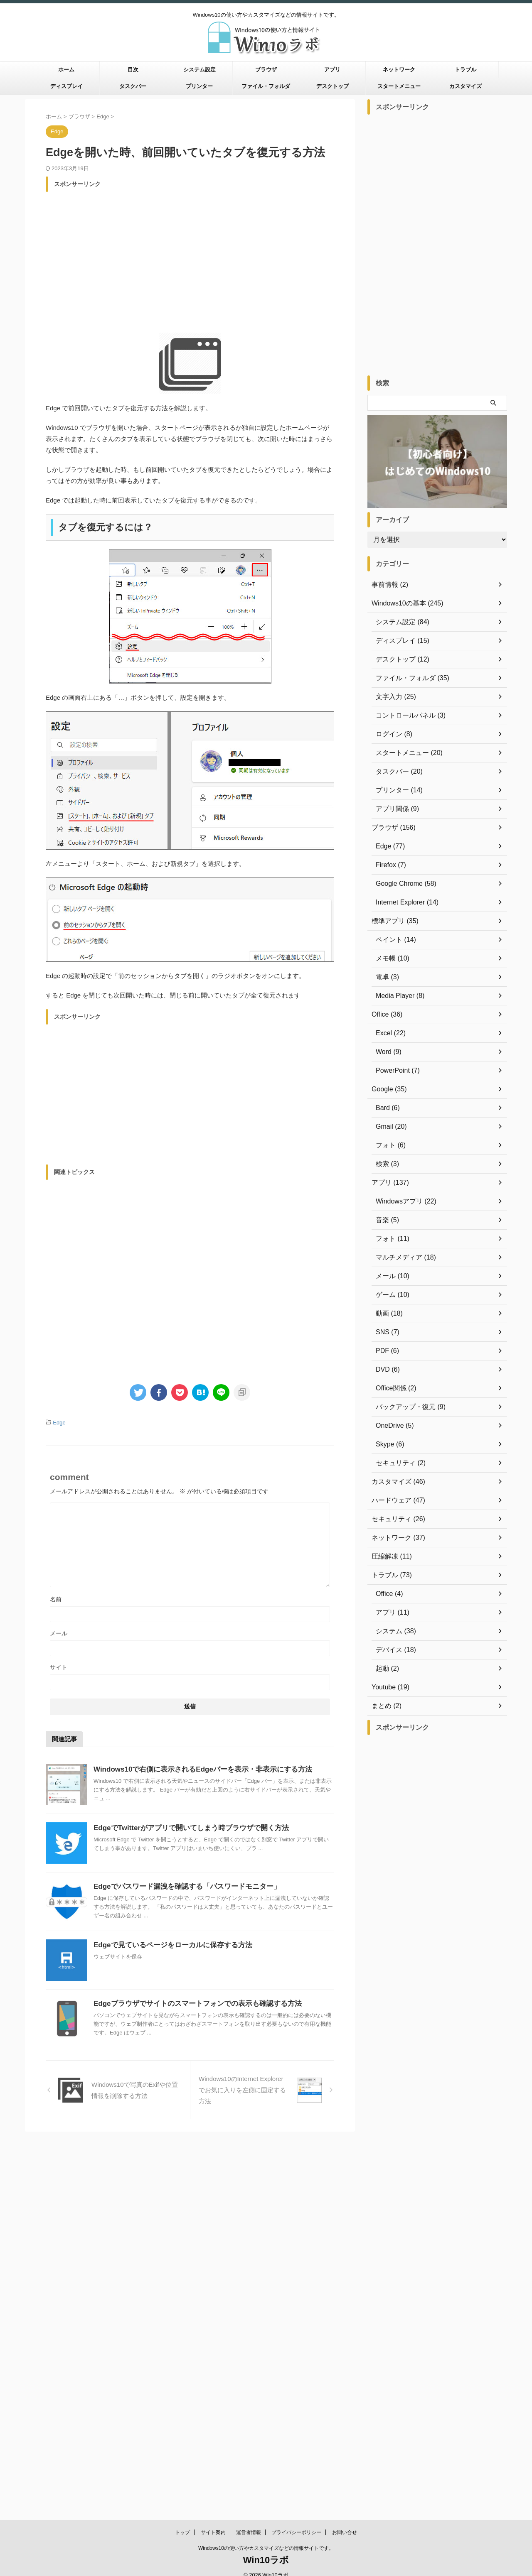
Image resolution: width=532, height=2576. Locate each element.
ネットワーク (399, 69)
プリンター (199, 86)
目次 (133, 69)
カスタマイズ (465, 86)
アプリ (332, 69)
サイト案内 (213, 2151)
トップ (182, 2151)
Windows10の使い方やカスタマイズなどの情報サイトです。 (266, 2167)
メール (58, 1632)
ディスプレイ (66, 86)
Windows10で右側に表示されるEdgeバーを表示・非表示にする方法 (196, 1768)
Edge (59, 1422)
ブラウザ (266, 69)
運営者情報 (248, 2151)
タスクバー (132, 86)
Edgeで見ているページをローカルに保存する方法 (168, 1943)
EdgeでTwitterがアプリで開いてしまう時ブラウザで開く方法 (185, 1826)
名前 (56, 1598)
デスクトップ (332, 86)
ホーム (66, 69)
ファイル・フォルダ (265, 86)
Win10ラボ (266, 2179)
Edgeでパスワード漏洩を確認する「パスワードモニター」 (181, 1885)
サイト (58, 1666)
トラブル (465, 69)
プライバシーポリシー (296, 2151)
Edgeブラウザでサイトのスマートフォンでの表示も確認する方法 (191, 2002)
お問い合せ (344, 2151)
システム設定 (199, 69)
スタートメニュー (399, 86)
